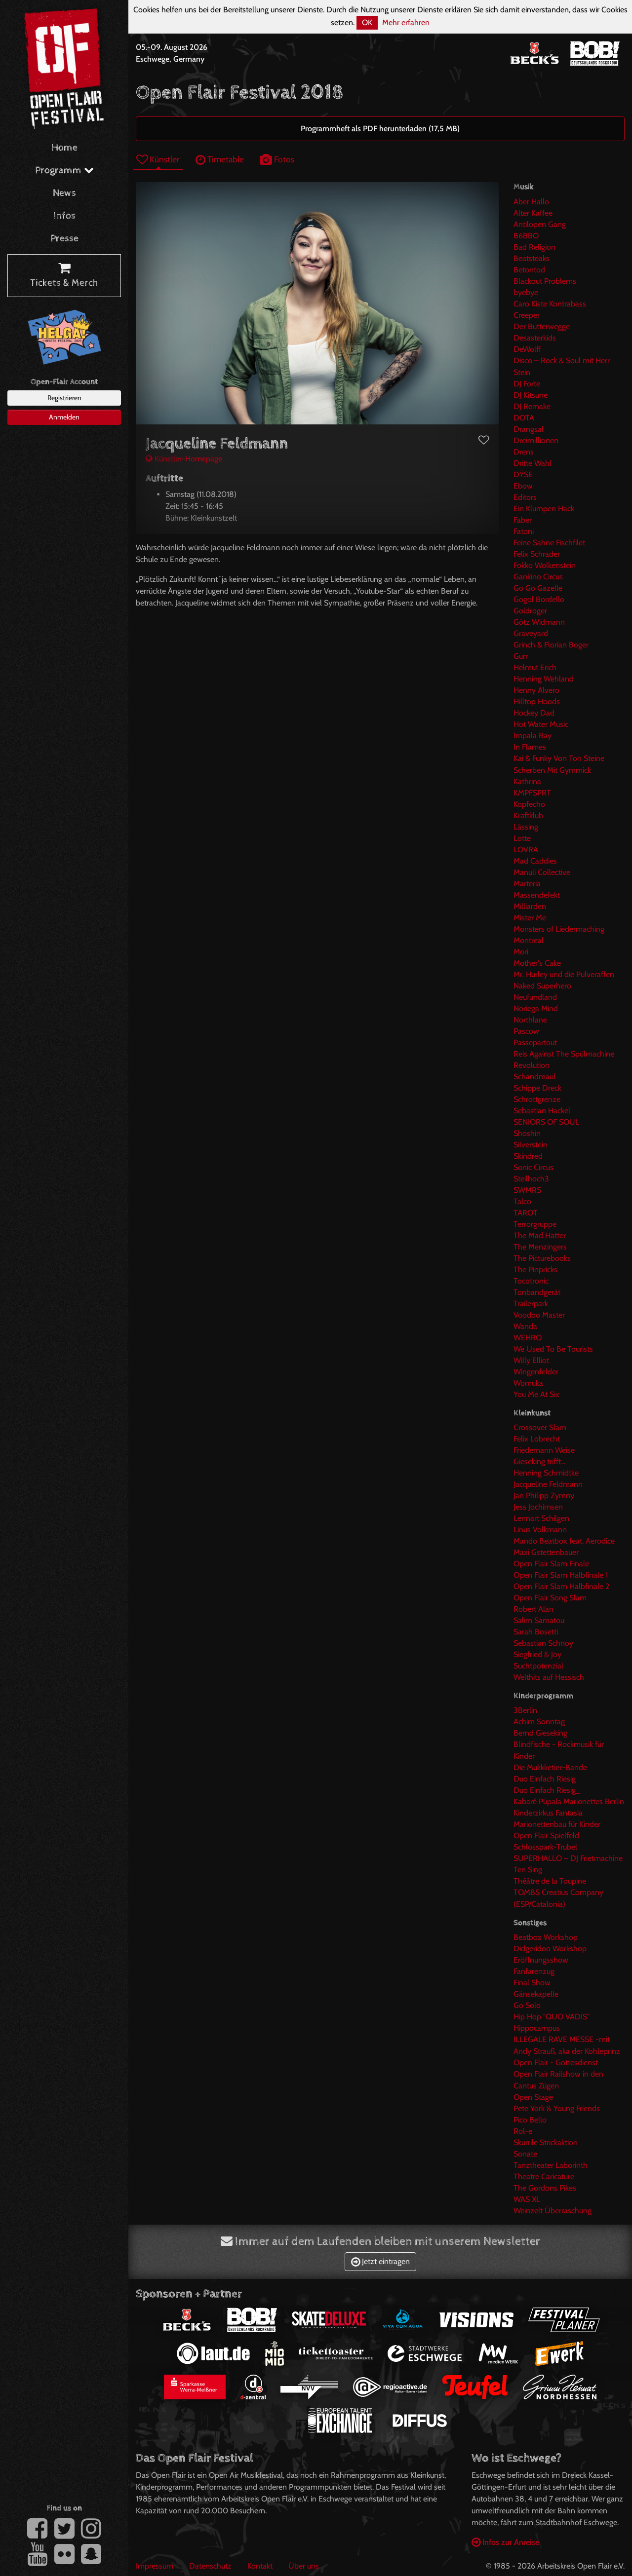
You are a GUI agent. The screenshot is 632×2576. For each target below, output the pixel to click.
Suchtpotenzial (538, 1665)
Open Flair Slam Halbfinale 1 (561, 1575)
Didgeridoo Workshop (550, 1948)
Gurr (521, 656)
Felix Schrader (537, 554)
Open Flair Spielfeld (546, 1835)
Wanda (525, 1326)
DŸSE (523, 474)
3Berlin (525, 1710)
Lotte (522, 838)
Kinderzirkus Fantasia (548, 1813)
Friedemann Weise (544, 1450)
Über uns (303, 2566)
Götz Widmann (539, 622)
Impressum (154, 2566)
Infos (64, 216)
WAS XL (527, 2199)
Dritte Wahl (533, 463)
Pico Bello (530, 2119)
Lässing (526, 827)
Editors (525, 497)
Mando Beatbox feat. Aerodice (564, 1541)
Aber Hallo (531, 201)
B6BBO (526, 235)
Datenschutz (210, 2566)
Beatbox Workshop (546, 1937)
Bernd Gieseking (540, 1733)
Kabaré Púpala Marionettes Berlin (569, 1801)
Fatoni (524, 531)
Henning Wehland (544, 678)
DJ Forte (527, 383)
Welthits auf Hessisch (549, 1677)
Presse (64, 238)
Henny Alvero (536, 690)
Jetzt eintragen (380, 2261)
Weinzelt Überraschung (553, 2210)
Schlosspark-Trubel (545, 1847)
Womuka (528, 1383)
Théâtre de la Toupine (550, 1881)
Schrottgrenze (537, 1099)
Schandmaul (534, 1076)
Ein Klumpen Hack (544, 508)
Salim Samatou (539, 1620)
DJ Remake (532, 406)
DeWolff (527, 349)
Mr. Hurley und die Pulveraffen (564, 974)
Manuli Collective (542, 872)
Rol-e (523, 2131)
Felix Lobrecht (537, 1438)
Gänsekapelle (536, 1994)
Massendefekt (537, 895)
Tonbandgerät (537, 1292)
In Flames (530, 747)
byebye (526, 292)
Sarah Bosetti (536, 1631)
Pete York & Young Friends (557, 2108)
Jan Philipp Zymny (544, 1495)
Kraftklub (528, 815)
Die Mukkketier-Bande (550, 1767)
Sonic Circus (533, 1167)
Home (64, 147)
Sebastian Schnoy (543, 1643)
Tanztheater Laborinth (551, 2165)
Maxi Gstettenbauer (546, 1552)
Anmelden (64, 417)
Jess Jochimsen (538, 1507)
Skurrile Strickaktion (546, 2142)
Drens (524, 451)
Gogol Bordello (539, 599)
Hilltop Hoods (537, 701)
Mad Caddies (535, 861)
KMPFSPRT (532, 792)
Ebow (523, 486)
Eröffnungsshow (541, 1960)
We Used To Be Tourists (553, 1349)
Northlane (530, 1019)
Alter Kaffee (533, 213)
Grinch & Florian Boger (551, 644)
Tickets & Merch (64, 276)
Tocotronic (531, 1281)
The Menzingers (540, 1246)
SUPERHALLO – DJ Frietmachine (568, 1858)
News (64, 193)
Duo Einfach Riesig (545, 1778)
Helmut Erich (535, 667)
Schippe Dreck (537, 1088)
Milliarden (530, 906)
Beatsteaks (532, 258)
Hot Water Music (541, 724)
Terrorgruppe (535, 1224)
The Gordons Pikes (545, 2188)
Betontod (529, 269)
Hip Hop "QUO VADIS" (552, 2016)
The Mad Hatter (540, 1235)
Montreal (529, 940)
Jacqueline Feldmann (548, 1484)
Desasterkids (535, 337)
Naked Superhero (542, 985)
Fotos (277, 159)
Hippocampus (537, 2028)
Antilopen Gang (540, 224)
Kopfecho (529, 804)
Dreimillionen (536, 440)
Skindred (528, 1156)
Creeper (527, 315)
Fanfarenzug (534, 1971)
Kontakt (260, 2566)
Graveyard (531, 633)
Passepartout (535, 1042)
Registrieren (64, 397)
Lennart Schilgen (541, 1518)
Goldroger (530, 610)
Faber (523, 520)
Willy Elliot (531, 1360)
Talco (522, 1201)
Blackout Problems (545, 281)
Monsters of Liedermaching (559, 929)
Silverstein (531, 1144)
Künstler (158, 159)
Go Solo (527, 2005)
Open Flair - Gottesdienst (556, 2062)
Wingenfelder (536, 1371)
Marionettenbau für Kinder (557, 1824)
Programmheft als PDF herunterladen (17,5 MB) (380, 128)
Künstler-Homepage (184, 458)
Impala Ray (533, 735)
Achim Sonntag (539, 1721)
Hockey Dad (534, 713)
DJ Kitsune (531, 395)
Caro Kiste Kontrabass (550, 303)
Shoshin (527, 1133)
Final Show (532, 1982)
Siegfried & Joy (537, 1654)
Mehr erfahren (406, 22)
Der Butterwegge (542, 326)
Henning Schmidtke (546, 1472)
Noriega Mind (536, 1008)
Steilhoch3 (531, 1178)
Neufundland (535, 997)
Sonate (525, 2154)
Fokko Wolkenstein (545, 565)
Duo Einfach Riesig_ (547, 1790)
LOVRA (526, 849)
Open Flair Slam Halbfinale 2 (561, 1586)
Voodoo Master (539, 1315)
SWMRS (527, 1190)
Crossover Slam (540, 1427)
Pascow (526, 1031)
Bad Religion (534, 247)
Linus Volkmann (540, 1529)
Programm (64, 170)
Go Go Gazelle (538, 588)
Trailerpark (531, 1303)
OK (367, 22)
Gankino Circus (538, 576)
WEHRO (528, 1337)
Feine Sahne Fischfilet (549, 542)
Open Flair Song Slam (550, 1597)
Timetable (220, 159)
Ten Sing (528, 1869)
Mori (521, 951)
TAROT (526, 1212)
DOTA (524, 417)
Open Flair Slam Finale (551, 1563)
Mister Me (530, 917)
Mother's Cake (537, 963)
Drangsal (529, 429)
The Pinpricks (535, 1269)
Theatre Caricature (544, 2176)
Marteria (527, 883)
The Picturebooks (542, 1258)
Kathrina (527, 781)
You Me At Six (536, 1394)
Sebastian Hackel (542, 1110)
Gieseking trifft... (539, 1461)
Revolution (532, 1065)
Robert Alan (533, 1609)
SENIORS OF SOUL (546, 1122)
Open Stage (533, 2097)
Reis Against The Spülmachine (564, 1054)
